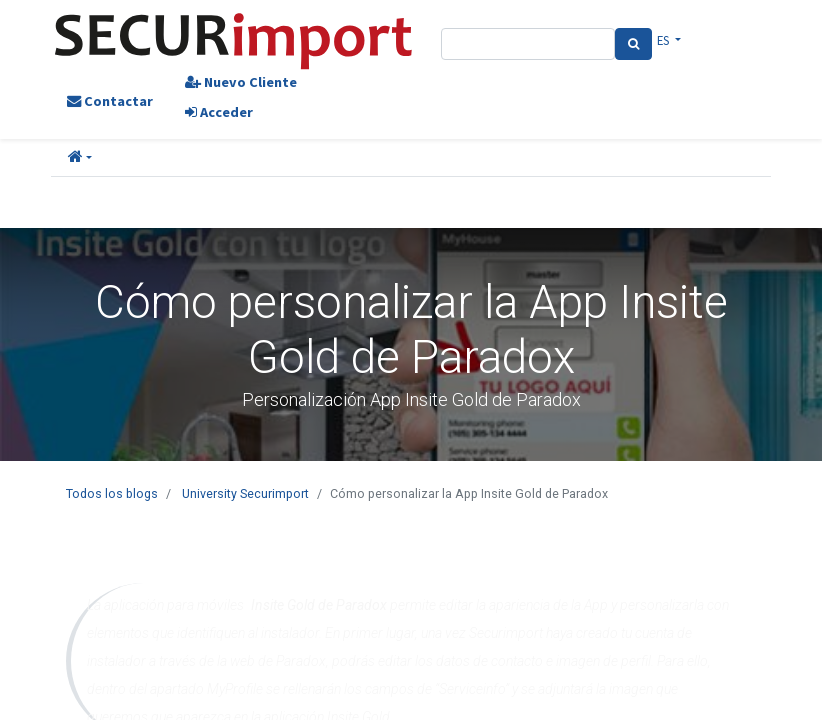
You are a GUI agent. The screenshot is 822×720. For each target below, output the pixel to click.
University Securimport (245, 493)
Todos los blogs (112, 493)
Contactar (110, 101)
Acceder (219, 112)
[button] (80, 158)
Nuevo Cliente (241, 82)
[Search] (633, 44)
